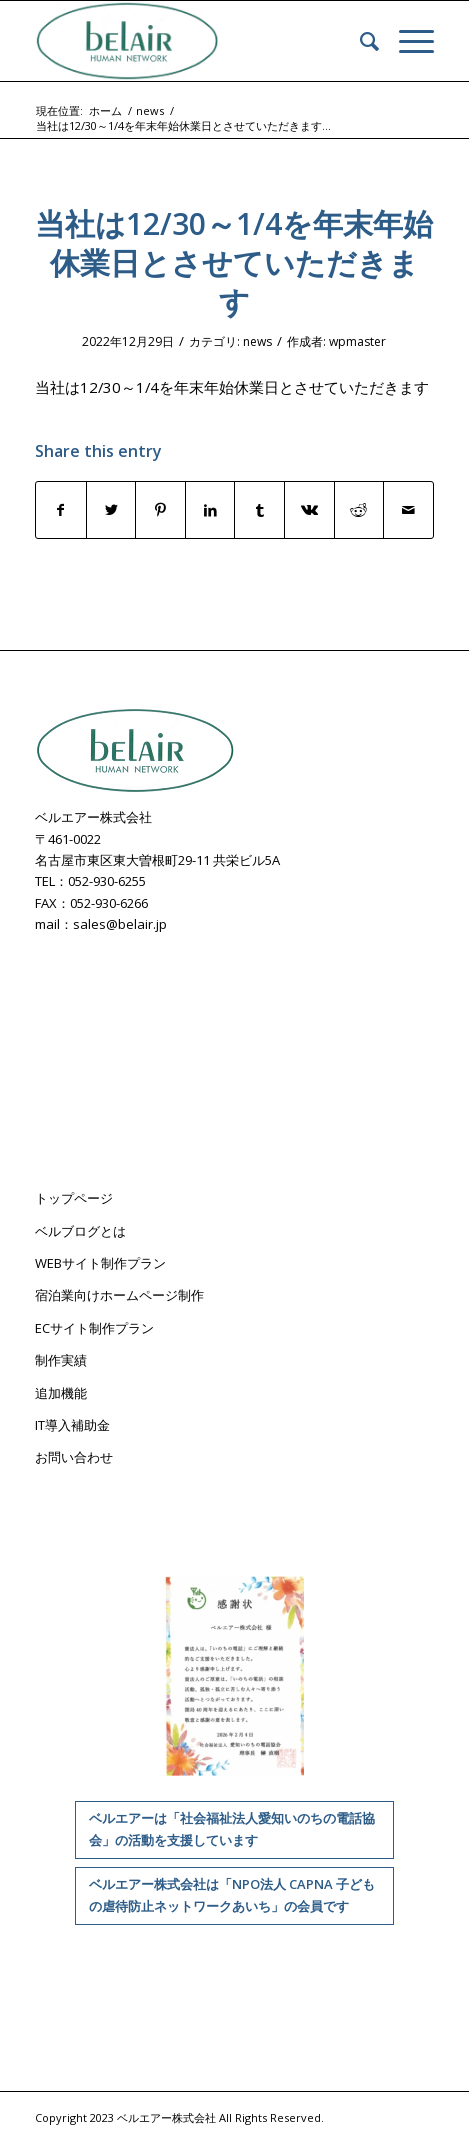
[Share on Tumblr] (259, 510)
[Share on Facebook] (61, 510)
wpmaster (357, 341)
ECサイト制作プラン (94, 1328)
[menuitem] (359, 41)
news (257, 341)
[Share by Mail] (408, 510)
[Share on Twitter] (111, 510)
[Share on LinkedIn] (210, 510)
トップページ (74, 1198)
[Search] (359, 41)
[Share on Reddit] (359, 510)
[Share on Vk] (309, 510)
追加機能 (61, 1393)
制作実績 (61, 1360)
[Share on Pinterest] (160, 510)
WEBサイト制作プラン (100, 1263)
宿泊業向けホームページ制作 (119, 1295)
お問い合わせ (74, 1457)
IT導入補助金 (72, 1425)
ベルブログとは (80, 1231)
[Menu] (406, 41)
